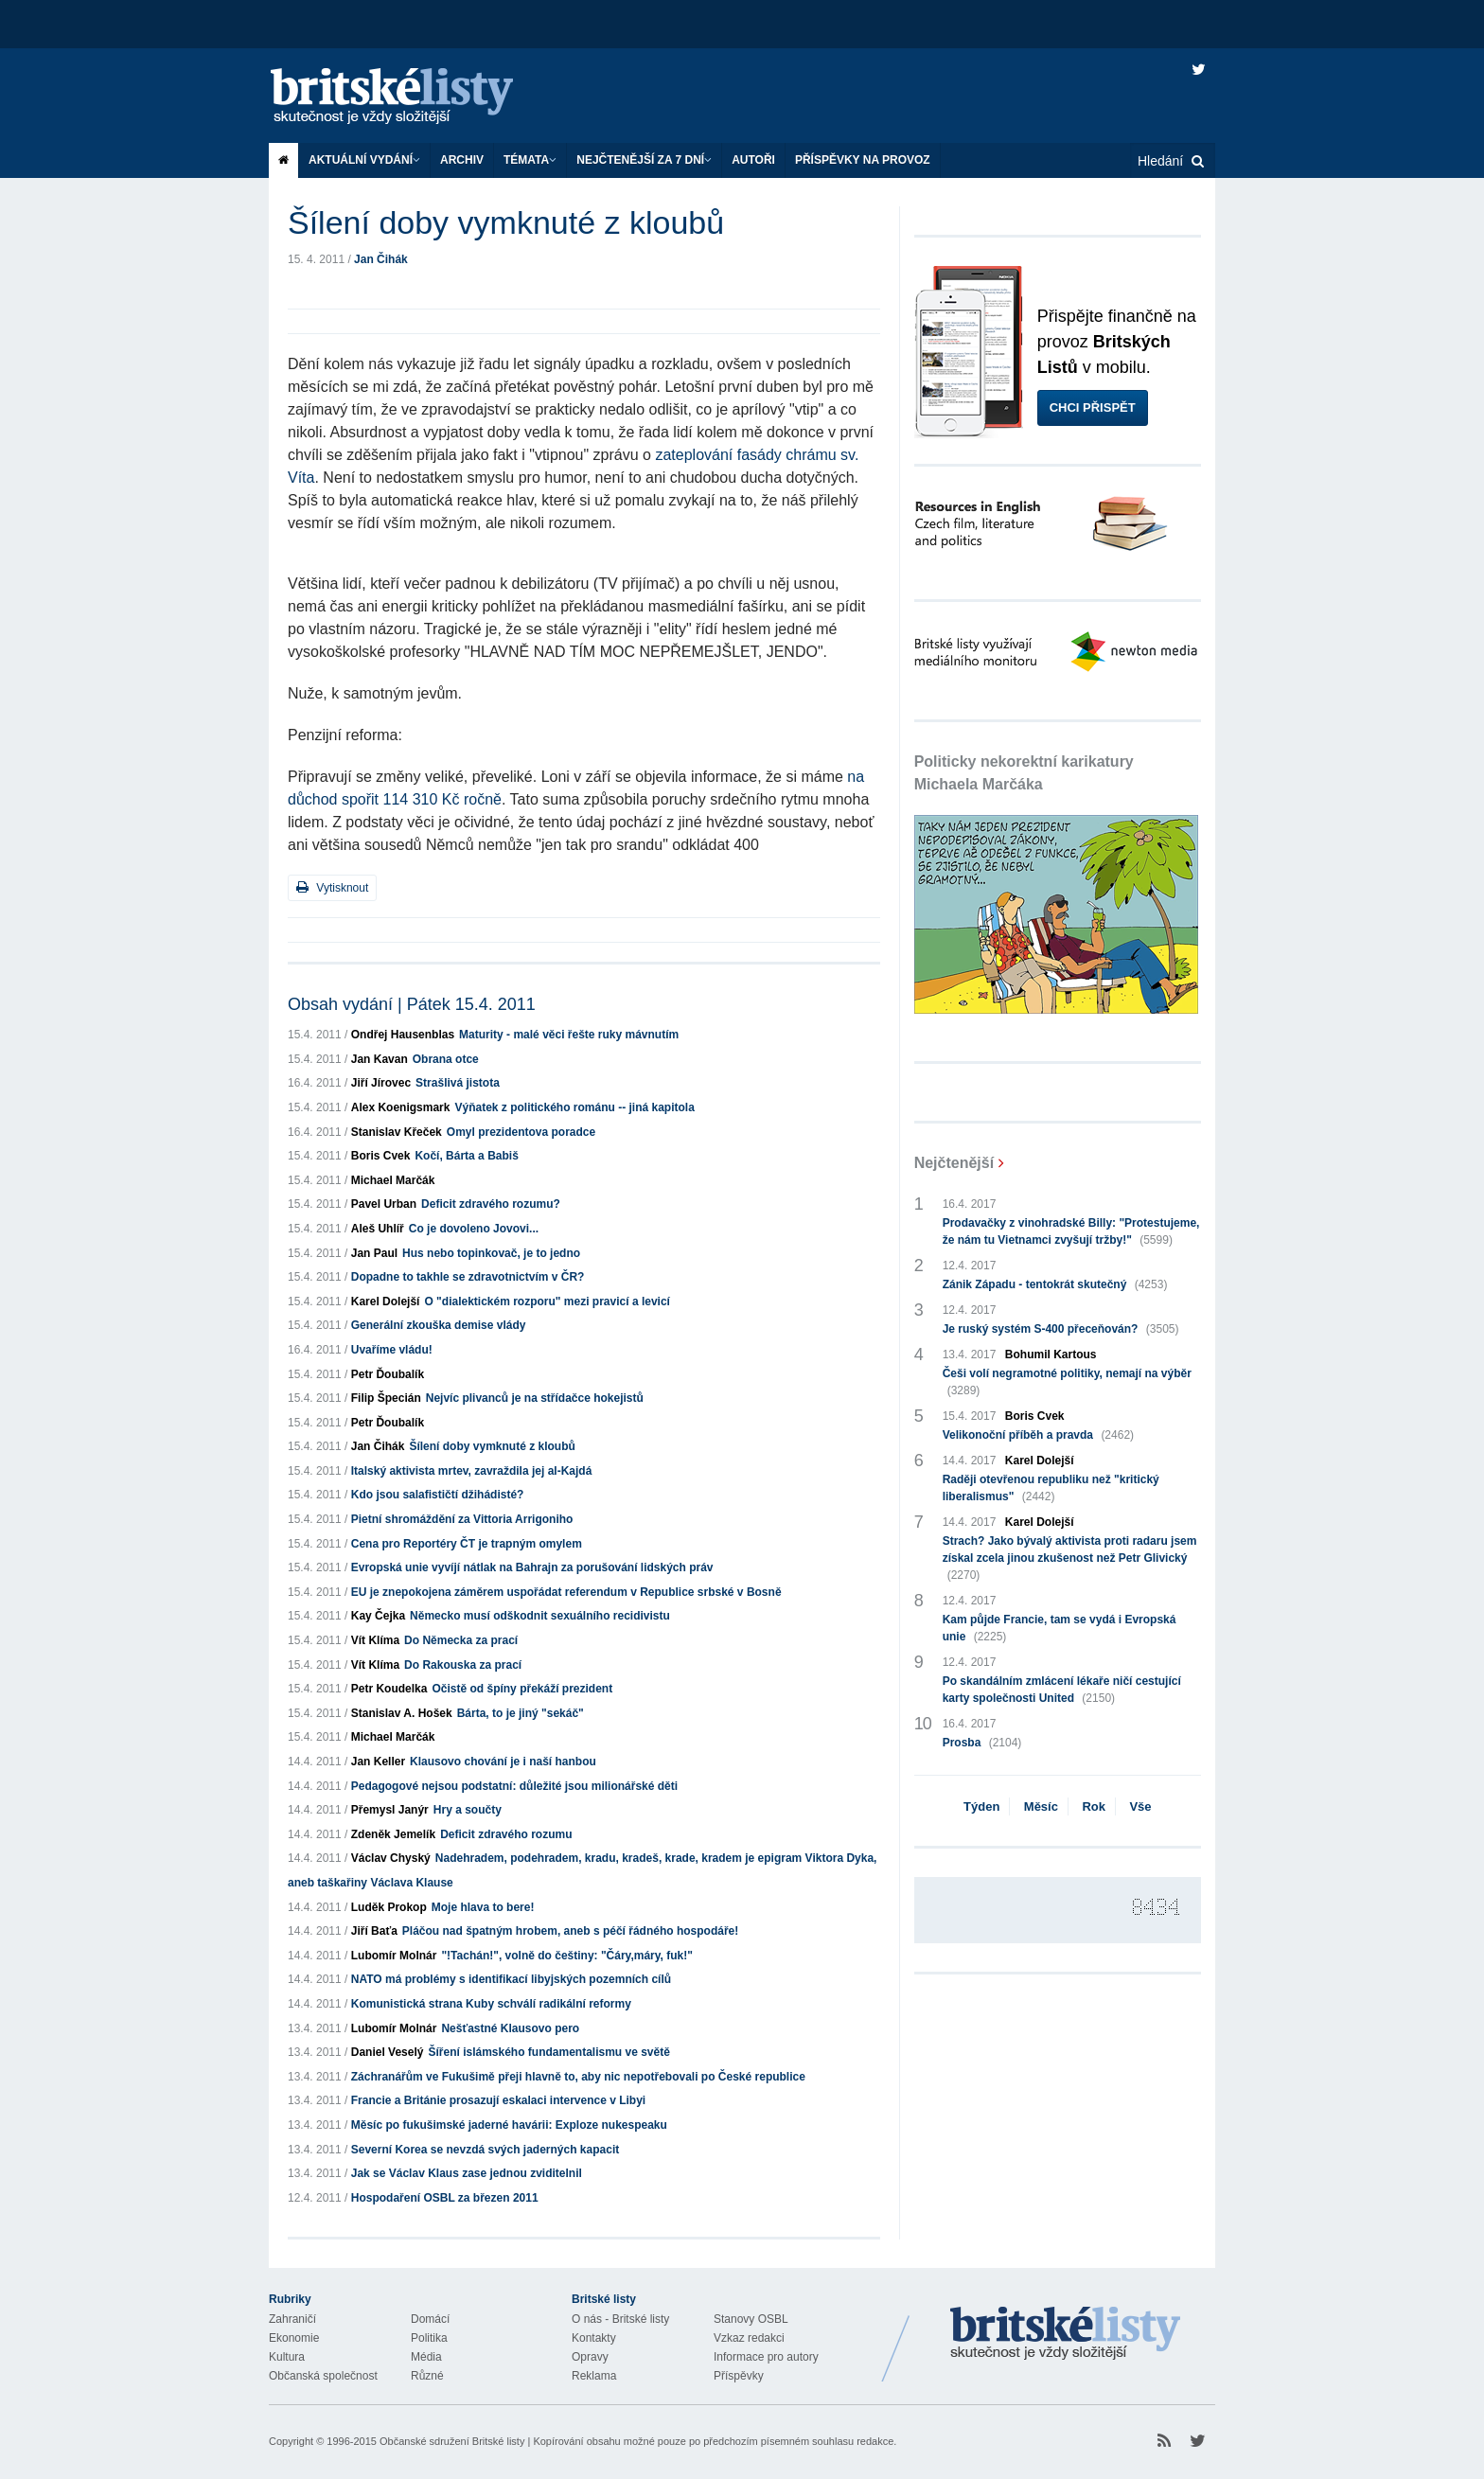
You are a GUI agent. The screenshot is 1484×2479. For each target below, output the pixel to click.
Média (426, 2357)
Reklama (594, 2375)
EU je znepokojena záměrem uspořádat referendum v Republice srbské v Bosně (566, 1592)
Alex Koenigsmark (400, 1107)
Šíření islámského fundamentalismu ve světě (548, 2052)
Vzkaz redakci (749, 2338)
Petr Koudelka (389, 1688)
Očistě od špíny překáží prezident (522, 1688)
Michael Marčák (393, 1180)
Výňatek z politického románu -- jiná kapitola (574, 1107)
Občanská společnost (323, 2375)
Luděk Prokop (389, 1907)
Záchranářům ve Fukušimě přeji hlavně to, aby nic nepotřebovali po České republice (578, 2076)
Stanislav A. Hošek (401, 1713)
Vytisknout (332, 887)
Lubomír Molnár (394, 1955)
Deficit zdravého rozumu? (490, 1204)
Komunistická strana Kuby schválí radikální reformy (491, 2003)
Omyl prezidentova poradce (521, 1132)
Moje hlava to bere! (483, 1907)
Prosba (982, 1742)
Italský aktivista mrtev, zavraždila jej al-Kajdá (471, 1471)
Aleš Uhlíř (377, 1228)
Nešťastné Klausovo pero (510, 2028)
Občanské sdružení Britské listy (452, 2441)
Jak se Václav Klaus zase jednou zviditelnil (466, 2173)
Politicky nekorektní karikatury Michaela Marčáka (1024, 772)
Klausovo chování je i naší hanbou (503, 1761)
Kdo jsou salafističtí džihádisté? (437, 1494)
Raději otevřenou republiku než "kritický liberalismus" (1051, 1489)
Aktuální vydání (364, 160)
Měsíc (1041, 1806)
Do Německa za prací (461, 1640)
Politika (429, 2338)
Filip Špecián (386, 1398)
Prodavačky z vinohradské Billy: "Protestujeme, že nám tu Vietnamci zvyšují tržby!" (1071, 1232)
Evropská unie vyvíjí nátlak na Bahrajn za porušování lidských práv (532, 1567)
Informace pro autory (766, 2357)
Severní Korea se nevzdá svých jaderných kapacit (485, 2149)
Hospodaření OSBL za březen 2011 (445, 2198)
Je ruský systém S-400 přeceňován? (1061, 1328)
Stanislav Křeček (396, 1132)
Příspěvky (739, 2375)
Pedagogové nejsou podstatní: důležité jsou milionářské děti (514, 1786)
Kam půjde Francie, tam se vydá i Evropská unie (1059, 1629)
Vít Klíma (375, 1640)
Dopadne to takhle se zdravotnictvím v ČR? (468, 1277)
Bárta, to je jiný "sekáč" (520, 1713)
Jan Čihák (381, 259)
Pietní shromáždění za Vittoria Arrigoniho (462, 1519)
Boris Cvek (381, 1155)
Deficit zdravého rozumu (506, 1834)
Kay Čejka (378, 1615)
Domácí (430, 2319)
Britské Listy (1065, 2334)
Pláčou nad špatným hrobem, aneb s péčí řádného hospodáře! (570, 1931)
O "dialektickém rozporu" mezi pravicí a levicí (546, 1301)
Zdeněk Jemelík (393, 1834)
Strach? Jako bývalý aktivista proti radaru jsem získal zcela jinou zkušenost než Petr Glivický (1070, 1559)
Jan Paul (374, 1253)
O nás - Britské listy (620, 2319)
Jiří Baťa (374, 1931)
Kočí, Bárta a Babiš (466, 1155)
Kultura (287, 2357)
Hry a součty (467, 1809)
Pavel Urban (383, 1204)
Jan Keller (378, 1761)
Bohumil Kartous (1051, 1354)
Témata (530, 160)
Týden (981, 1806)
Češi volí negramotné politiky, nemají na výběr (1067, 1383)
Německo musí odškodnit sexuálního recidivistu (540, 1615)
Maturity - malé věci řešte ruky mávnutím (569, 1034)
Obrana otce (446, 1059)
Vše (1140, 1806)
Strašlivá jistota (457, 1082)
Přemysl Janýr (390, 1809)
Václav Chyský (391, 1858)
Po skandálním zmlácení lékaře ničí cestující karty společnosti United (1062, 1690)
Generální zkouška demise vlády (438, 1325)
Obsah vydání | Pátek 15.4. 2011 (412, 1004)
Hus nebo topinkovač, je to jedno (491, 1253)
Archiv (462, 160)
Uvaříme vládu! (392, 1349)
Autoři (753, 160)
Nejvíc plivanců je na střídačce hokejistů (535, 1398)
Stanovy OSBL (751, 2319)
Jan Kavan (379, 1059)
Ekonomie (294, 2338)
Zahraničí (292, 2319)
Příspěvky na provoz (862, 160)
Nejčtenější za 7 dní (644, 160)
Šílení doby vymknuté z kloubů (491, 1446)
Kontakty (594, 2338)
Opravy (590, 2357)
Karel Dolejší (385, 1301)
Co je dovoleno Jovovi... (474, 1228)
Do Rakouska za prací (462, 1665)
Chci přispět (1093, 407)
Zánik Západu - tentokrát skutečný (1055, 1284)
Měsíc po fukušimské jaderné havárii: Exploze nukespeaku (509, 2125)
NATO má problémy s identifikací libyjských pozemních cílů (511, 1979)
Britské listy (411, 97)
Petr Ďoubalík (387, 1374)
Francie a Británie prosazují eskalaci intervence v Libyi (498, 2100)
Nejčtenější (954, 1163)
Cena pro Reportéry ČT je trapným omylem (466, 1543)
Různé (427, 2375)
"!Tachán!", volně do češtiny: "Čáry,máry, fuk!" (566, 1955)
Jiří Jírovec (381, 1082)
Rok (1093, 1806)
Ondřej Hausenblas (402, 1034)
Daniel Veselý (387, 2052)
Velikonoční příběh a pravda (1038, 1434)
